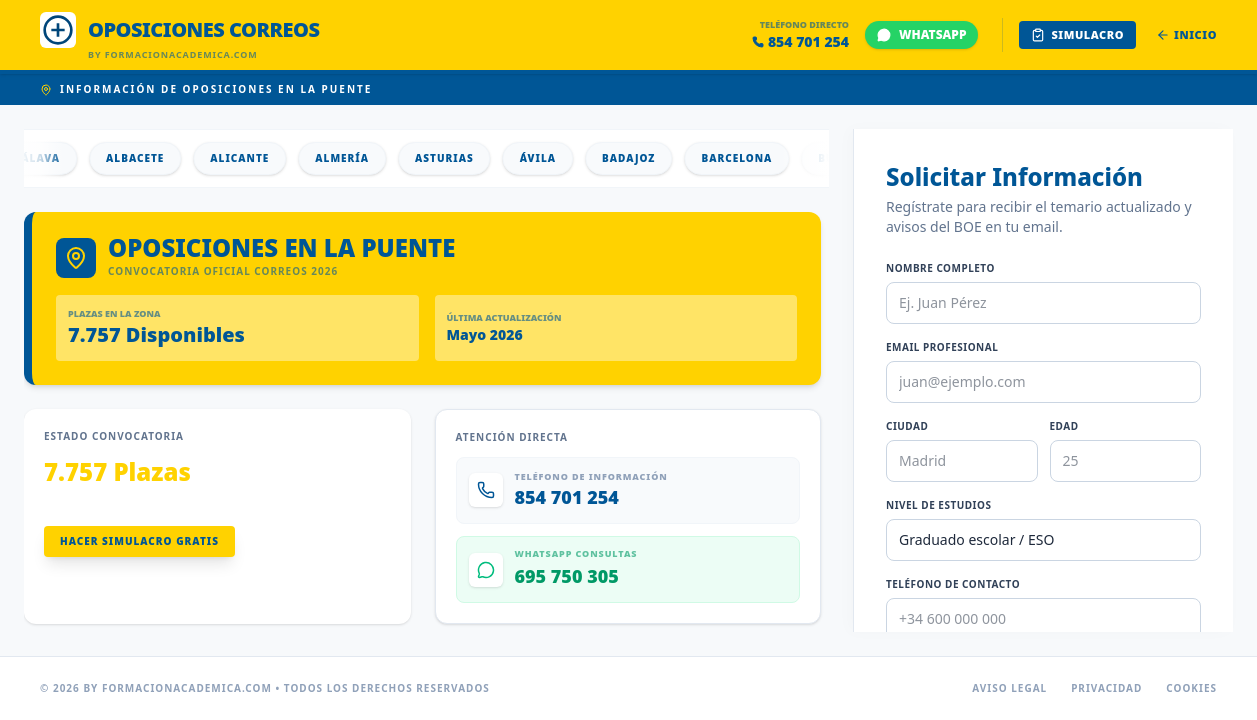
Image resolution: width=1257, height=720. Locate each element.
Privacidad (1106, 688)
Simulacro (1077, 34)
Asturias (454, 158)
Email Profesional (942, 347)
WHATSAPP (921, 34)
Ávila (548, 158)
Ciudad (907, 426)
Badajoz (638, 158)
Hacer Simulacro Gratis (139, 541)
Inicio (1186, 34)
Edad (1064, 426)
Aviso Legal (1009, 688)
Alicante (249, 158)
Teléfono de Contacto (953, 584)
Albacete (145, 158)
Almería (352, 158)
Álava (50, 158)
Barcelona (746, 158)
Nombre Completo (940, 268)
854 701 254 (800, 41)
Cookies (1191, 688)
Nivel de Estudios (938, 505)
